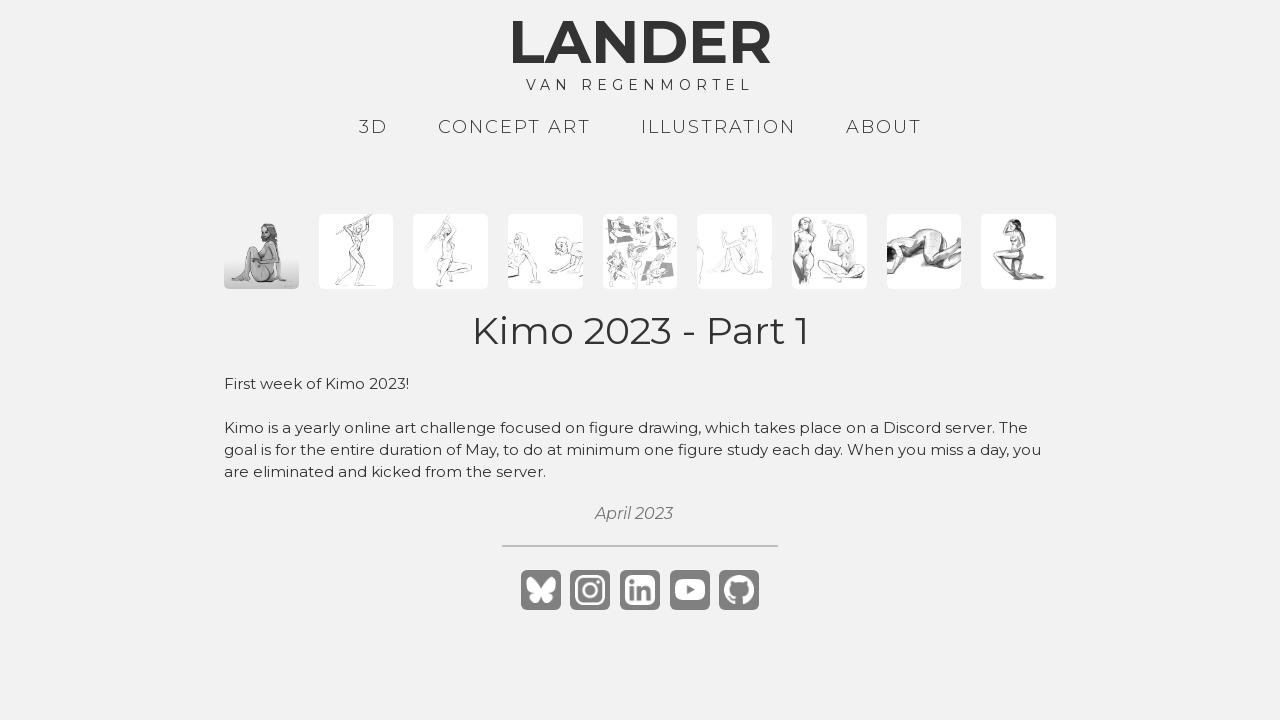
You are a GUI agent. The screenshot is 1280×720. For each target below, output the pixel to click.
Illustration (718, 127)
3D (373, 127)
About (884, 127)
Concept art (514, 127)
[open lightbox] (261, 251)
